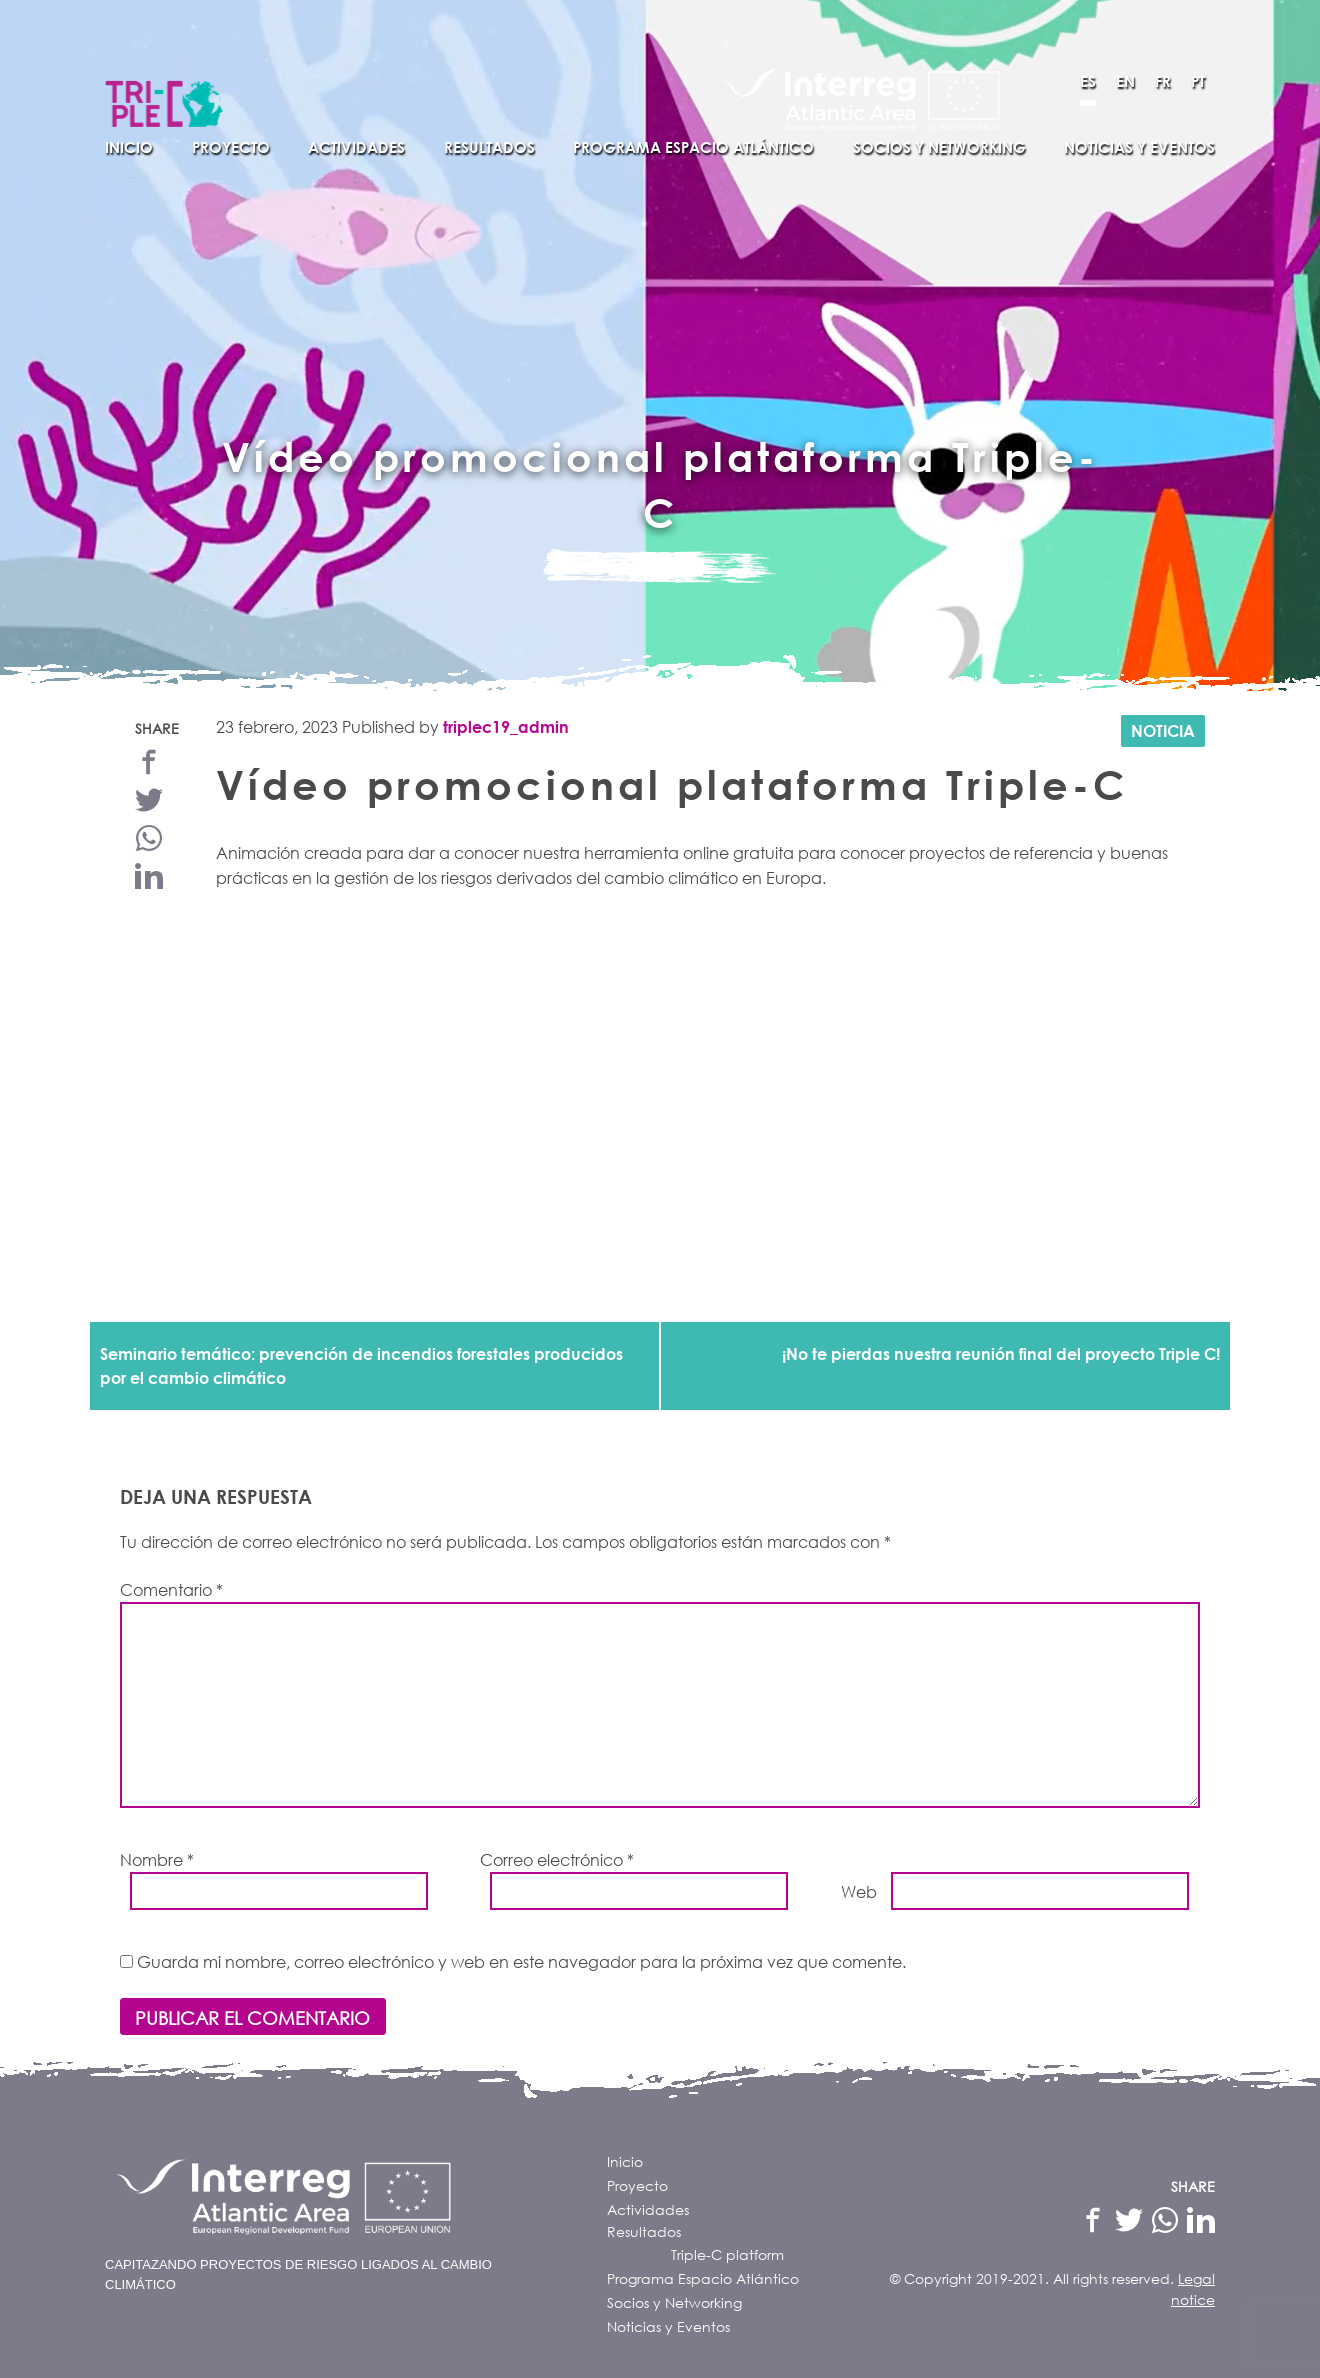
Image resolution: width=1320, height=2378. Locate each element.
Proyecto (231, 148)
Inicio (129, 148)
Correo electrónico (557, 1859)
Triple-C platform (727, 2254)
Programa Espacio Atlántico (693, 148)
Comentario (171, 1589)
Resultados (489, 148)
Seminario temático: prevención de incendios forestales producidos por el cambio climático (361, 1365)
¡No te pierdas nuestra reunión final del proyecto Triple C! (1001, 1353)
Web (859, 1891)
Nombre (157, 1859)
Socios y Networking (939, 148)
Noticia (1163, 730)
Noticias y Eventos (1139, 148)
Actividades (356, 148)
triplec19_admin (506, 726)
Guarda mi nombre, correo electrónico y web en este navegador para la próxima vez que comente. (521, 1961)
